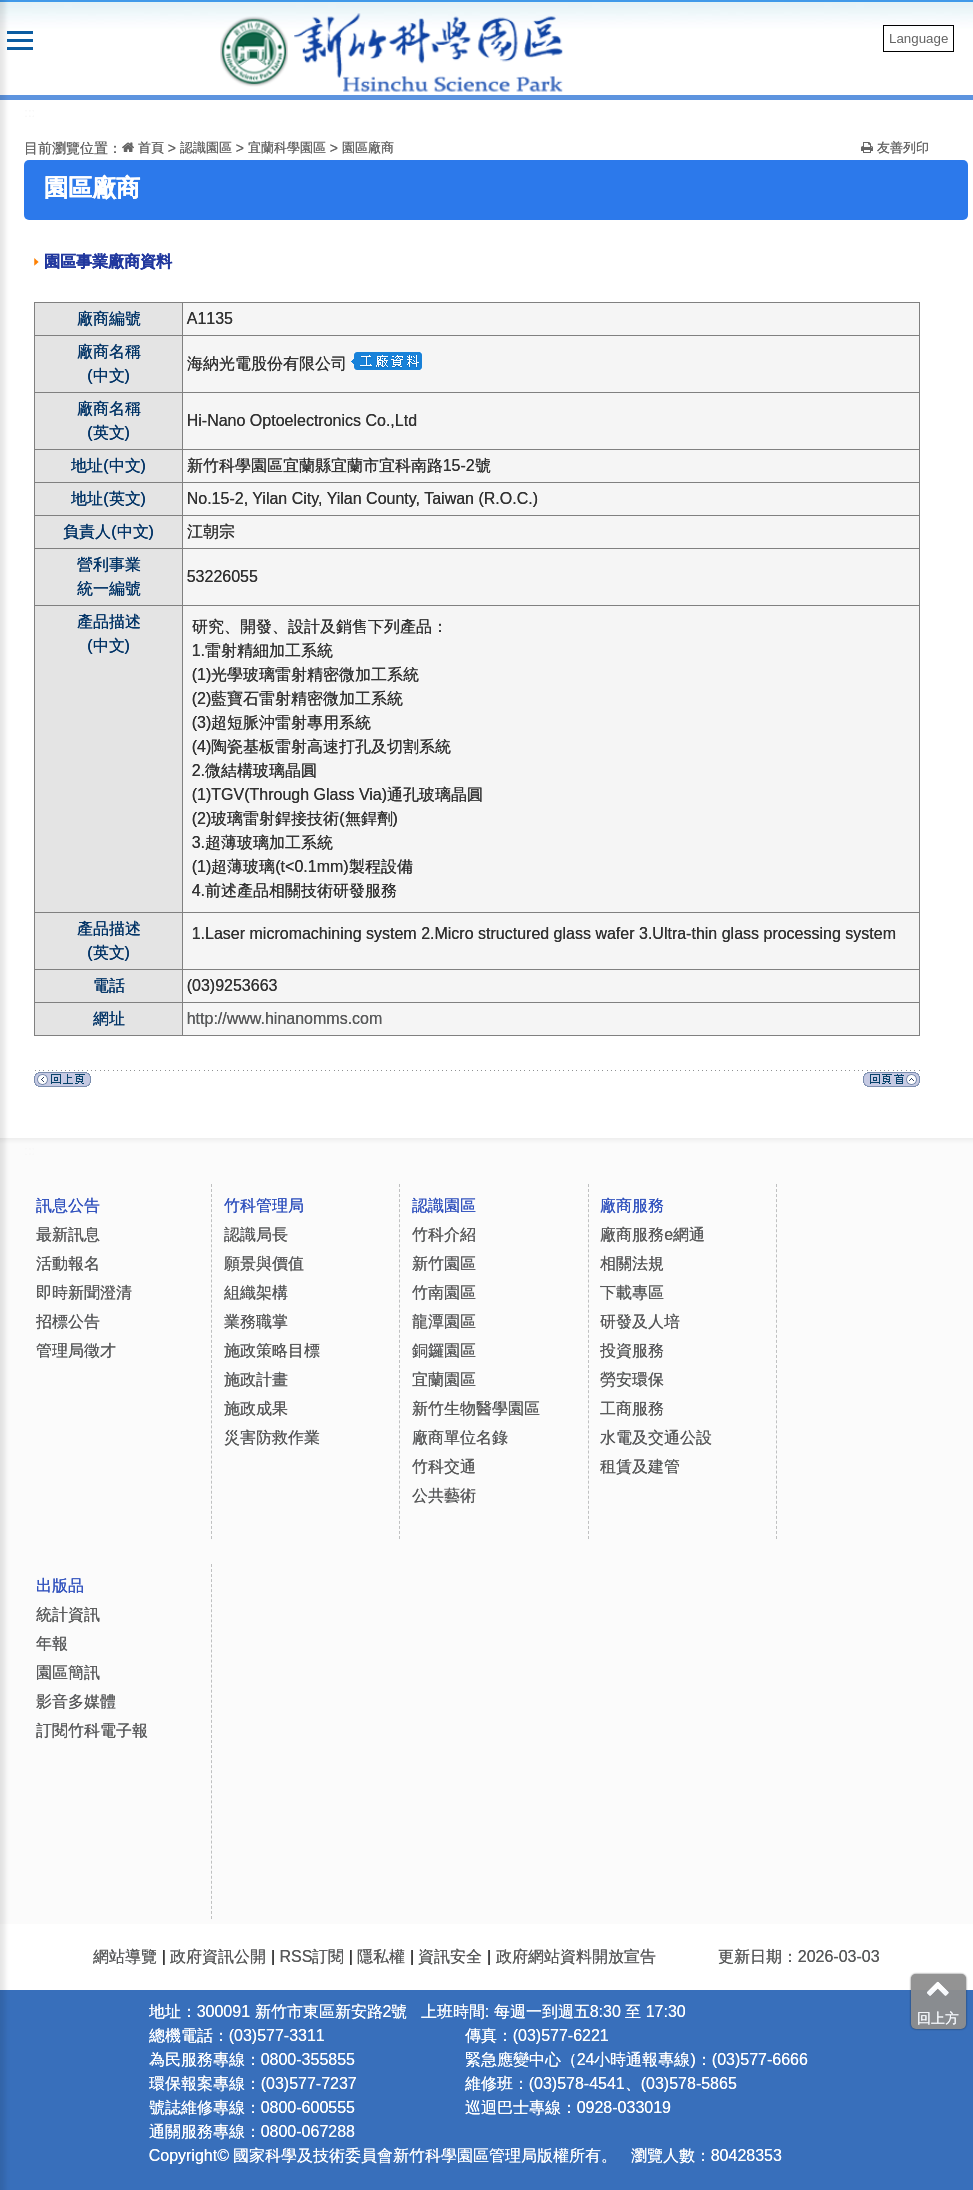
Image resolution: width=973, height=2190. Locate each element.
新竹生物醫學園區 (476, 1408)
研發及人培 (640, 1321)
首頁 (143, 147)
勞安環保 (632, 1379)
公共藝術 (444, 1495)
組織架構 (256, 1292)
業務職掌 (256, 1321)
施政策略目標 (272, 1350)
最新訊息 (68, 1234)
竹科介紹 (444, 1234)
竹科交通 (444, 1466)
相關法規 (632, 1263)
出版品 (60, 1585)
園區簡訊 (68, 1672)
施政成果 (256, 1408)
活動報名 (68, 1263)
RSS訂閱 (311, 1956)
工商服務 (632, 1408)
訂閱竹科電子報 (92, 1730)
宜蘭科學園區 (287, 147)
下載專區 (632, 1292)
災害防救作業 (272, 1437)
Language (918, 38)
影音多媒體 (76, 1701)
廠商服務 (632, 1205)
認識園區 (206, 147)
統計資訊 (68, 1614)
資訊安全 (450, 1956)
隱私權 (381, 1956)
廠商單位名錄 (460, 1437)
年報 (52, 1643)
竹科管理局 (264, 1205)
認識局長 (256, 1234)
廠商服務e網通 (652, 1234)
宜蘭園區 (444, 1379)
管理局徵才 (76, 1350)
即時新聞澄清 (84, 1292)
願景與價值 (264, 1263)
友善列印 (895, 147)
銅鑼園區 (444, 1350)
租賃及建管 (640, 1466)
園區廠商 (368, 147)
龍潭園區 (444, 1321)
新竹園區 (444, 1263)
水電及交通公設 (656, 1437)
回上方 (938, 2001)
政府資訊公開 (218, 1956)
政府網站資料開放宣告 (576, 1956)
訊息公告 (68, 1205)
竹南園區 (444, 1292)
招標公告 (68, 1321)
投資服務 (632, 1350)
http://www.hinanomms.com (285, 1018)
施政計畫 (256, 1379)
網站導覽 (125, 1956)
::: (29, 112)
